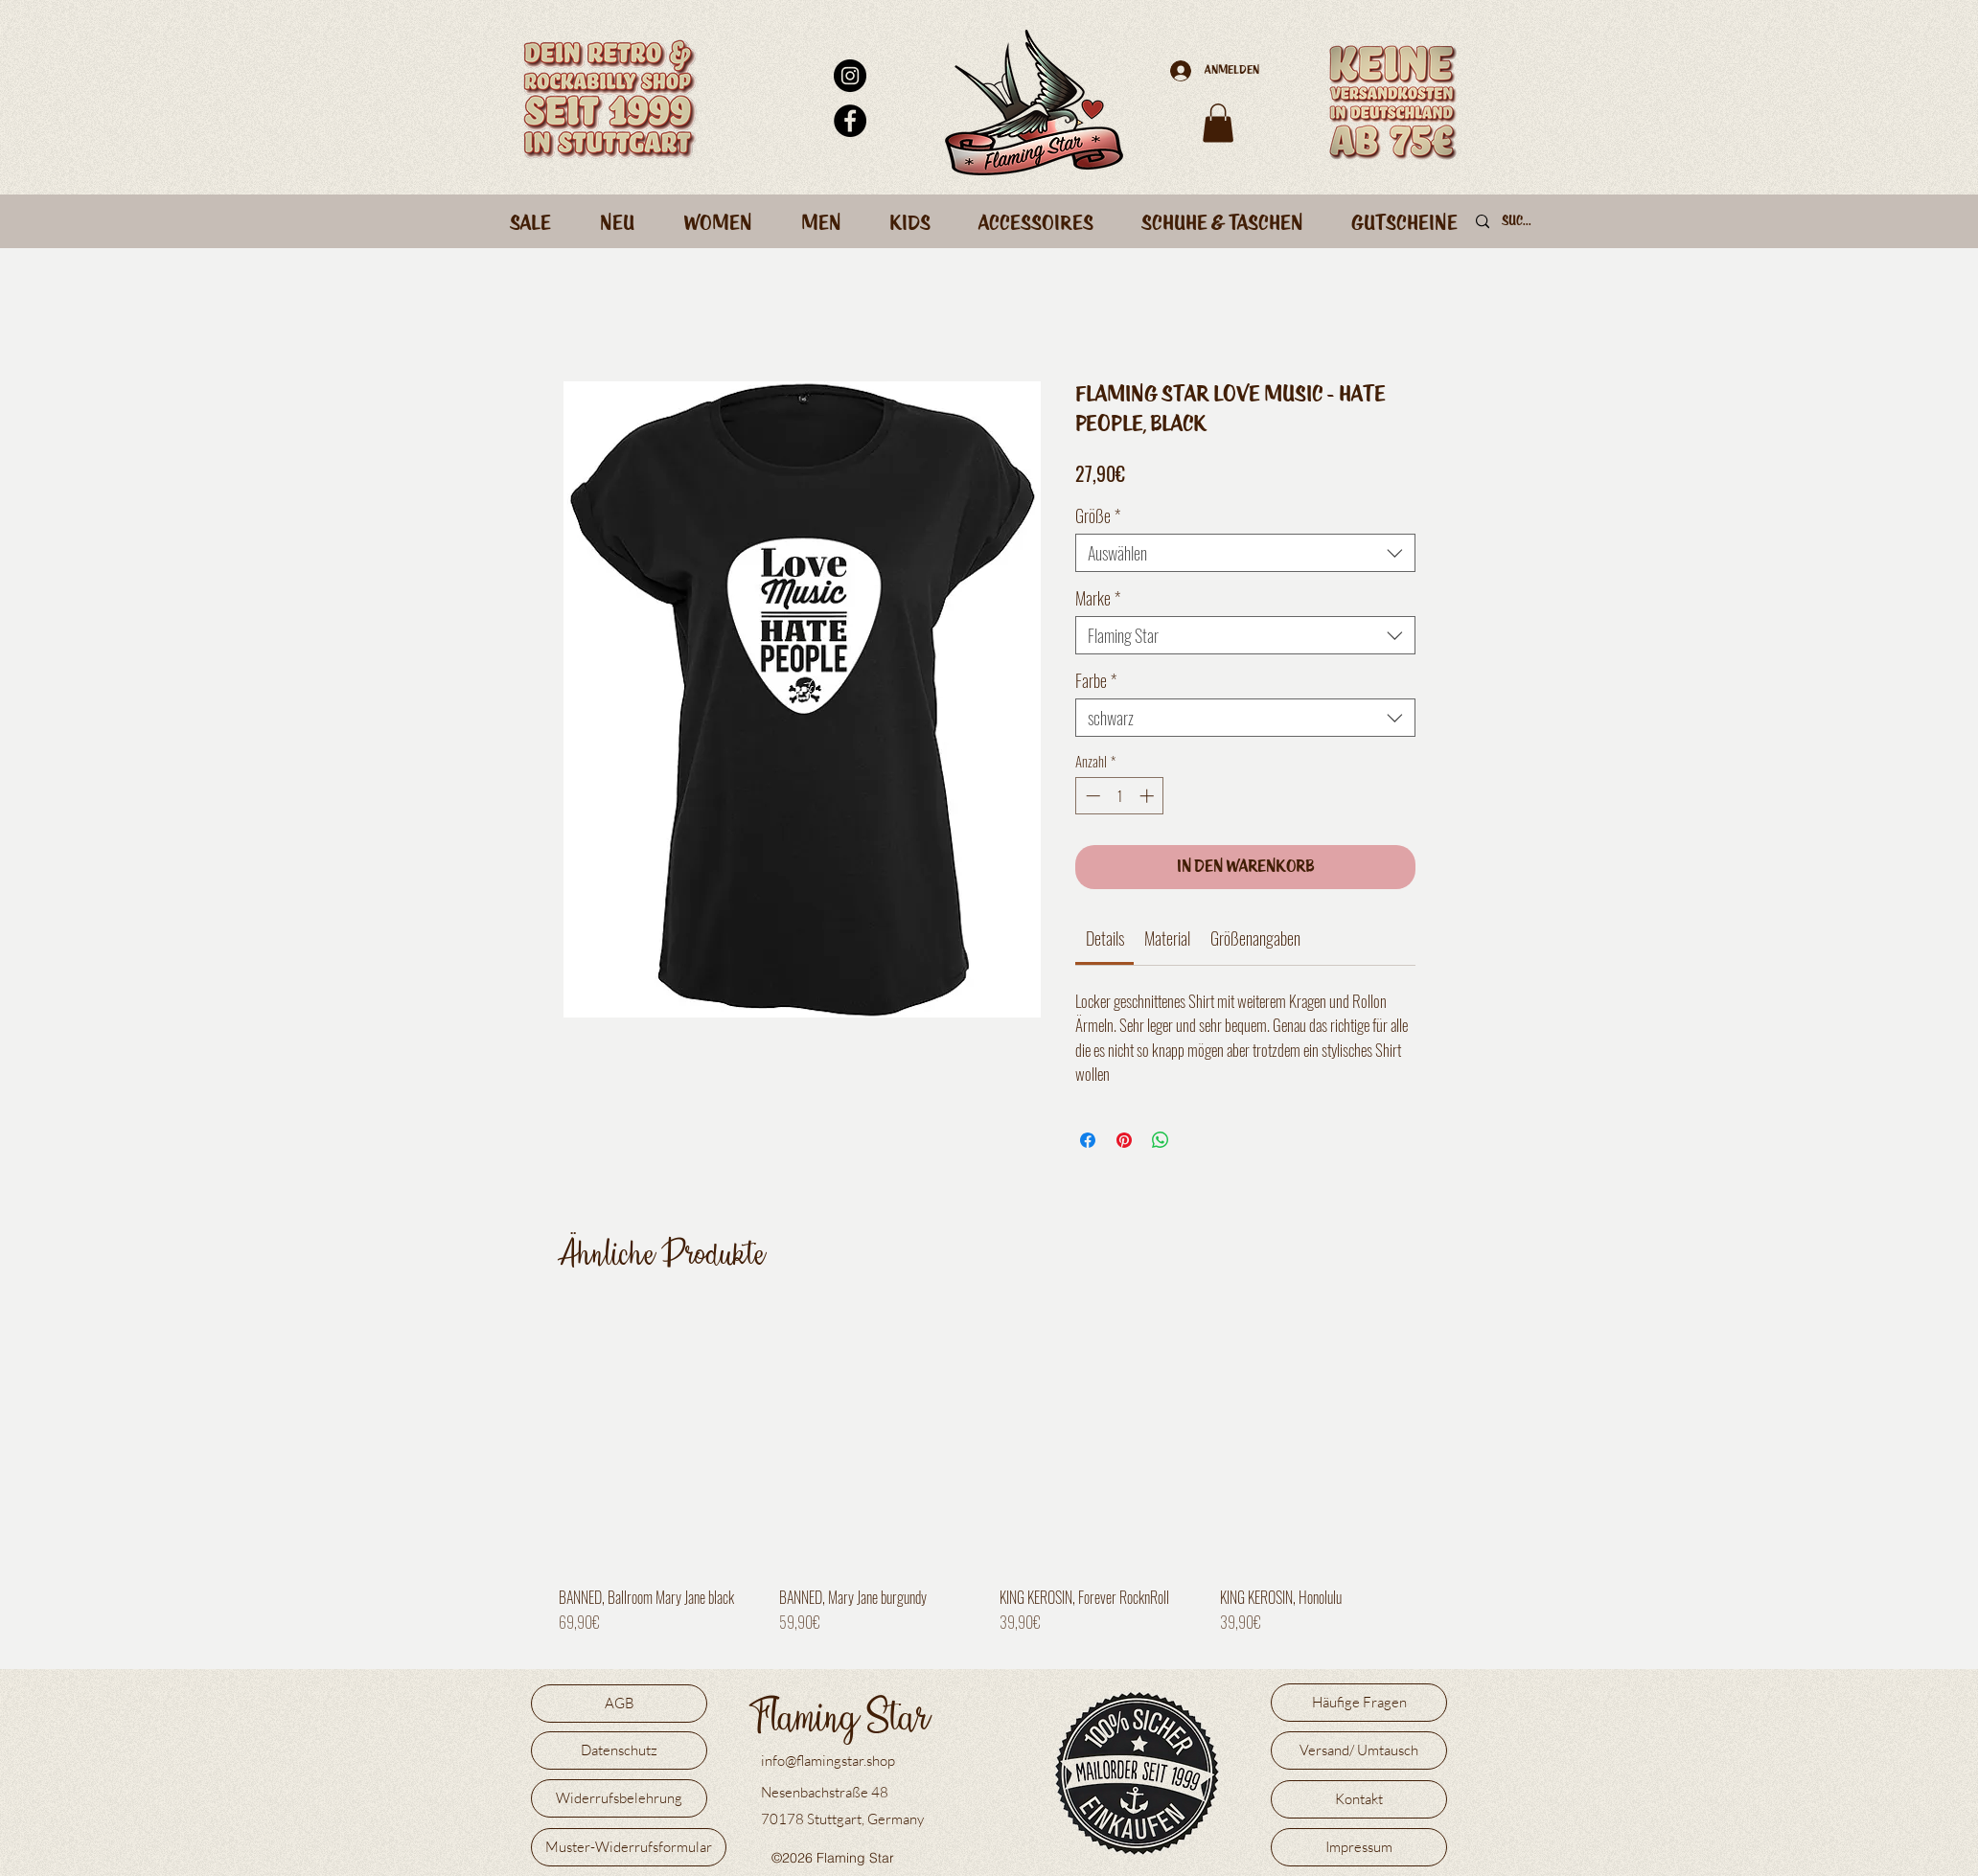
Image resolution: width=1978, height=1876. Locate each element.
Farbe (1095, 680)
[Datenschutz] (619, 1750)
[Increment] (1149, 795)
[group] (989, 1480)
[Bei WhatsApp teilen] (1160, 1140)
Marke (1097, 597)
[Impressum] (1359, 1847)
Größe (1097, 515)
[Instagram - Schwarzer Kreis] (850, 75)
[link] (1105, 938)
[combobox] (1245, 553)
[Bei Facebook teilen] (1087, 1140)
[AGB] (619, 1703)
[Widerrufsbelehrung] (619, 1798)
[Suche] (1519, 222)
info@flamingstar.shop (828, 1760)
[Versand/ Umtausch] (1359, 1750)
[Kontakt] (1359, 1799)
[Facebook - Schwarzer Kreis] (850, 120)
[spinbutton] (1120, 795)
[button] (1218, 123)
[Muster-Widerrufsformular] (628, 1847)
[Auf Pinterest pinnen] (1124, 1140)
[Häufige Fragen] (1359, 1702)
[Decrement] (1091, 795)
